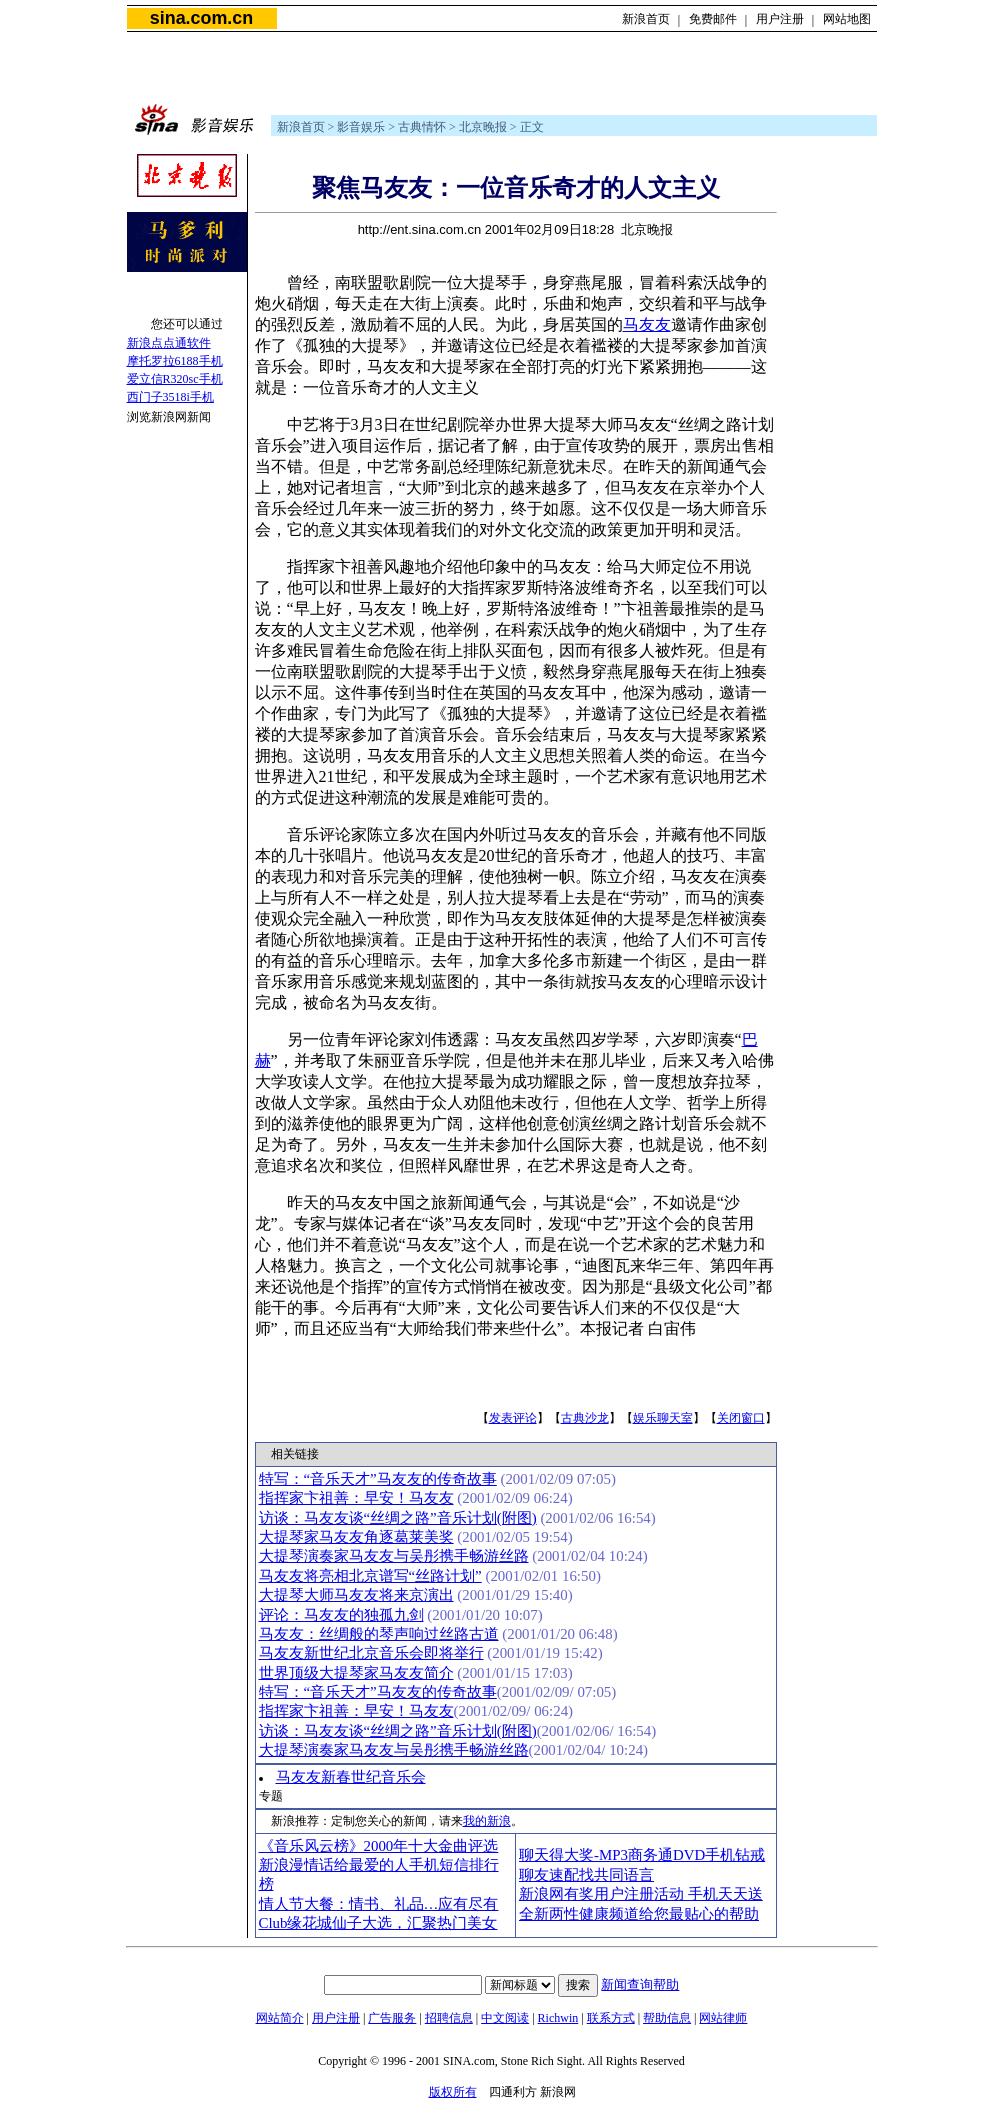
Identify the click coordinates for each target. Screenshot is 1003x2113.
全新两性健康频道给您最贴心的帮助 (639, 1914)
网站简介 (280, 2018)
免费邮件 (713, 19)
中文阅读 (505, 2018)
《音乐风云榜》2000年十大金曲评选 (379, 1846)
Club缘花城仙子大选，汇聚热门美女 (378, 1923)
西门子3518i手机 (170, 397)
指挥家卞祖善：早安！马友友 (356, 1498)
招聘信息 (449, 2018)
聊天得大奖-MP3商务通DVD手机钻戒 (642, 1855)
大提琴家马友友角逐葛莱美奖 (356, 1537)
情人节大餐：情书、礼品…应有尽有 (379, 1904)
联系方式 (611, 2018)
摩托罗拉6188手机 (175, 361)
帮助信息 (667, 2018)
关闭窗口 (741, 1418)
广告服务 (392, 2018)
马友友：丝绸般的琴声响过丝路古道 (379, 1634)
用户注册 (780, 19)
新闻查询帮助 (640, 1984)
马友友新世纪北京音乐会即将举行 (371, 1653)
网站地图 (847, 19)
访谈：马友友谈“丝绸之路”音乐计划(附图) (398, 1518)
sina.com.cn (201, 18)
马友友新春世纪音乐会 (351, 1777)
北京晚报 (483, 127)
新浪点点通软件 (169, 343)
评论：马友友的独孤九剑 (341, 1615)
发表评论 (513, 1418)
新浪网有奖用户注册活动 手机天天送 (641, 1894)
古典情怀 (422, 127)
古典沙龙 (585, 1418)
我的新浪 (487, 1821)
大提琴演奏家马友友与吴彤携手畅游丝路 (394, 1556)
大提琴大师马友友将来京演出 (356, 1595)
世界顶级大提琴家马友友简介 (356, 1673)
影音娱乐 (361, 127)
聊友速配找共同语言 (586, 1875)
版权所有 (453, 2092)
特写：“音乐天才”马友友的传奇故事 (378, 1479)
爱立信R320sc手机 (175, 379)
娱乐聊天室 (663, 1418)
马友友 (647, 324)
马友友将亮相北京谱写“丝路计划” (370, 1576)
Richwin (558, 2018)
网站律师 (723, 2018)
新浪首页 (646, 19)
